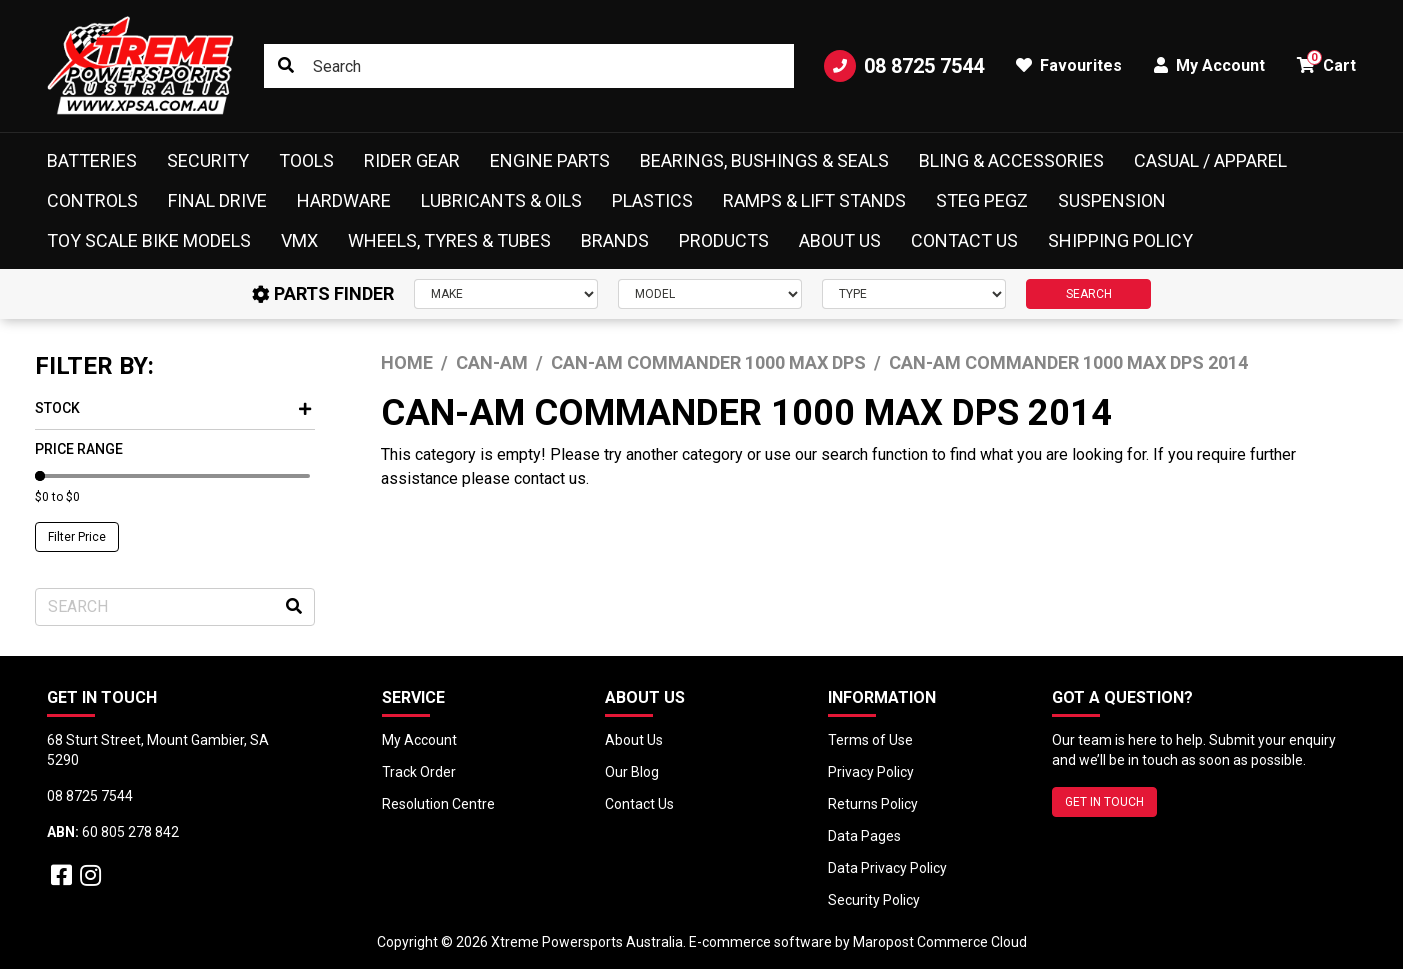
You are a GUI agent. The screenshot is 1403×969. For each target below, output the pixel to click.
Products (724, 240)
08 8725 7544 (904, 66)
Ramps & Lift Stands (814, 200)
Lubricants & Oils (501, 200)
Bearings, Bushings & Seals (764, 160)
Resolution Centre (438, 804)
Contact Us (964, 240)
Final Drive (217, 200)
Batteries (92, 160)
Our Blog (632, 772)
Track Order (419, 772)
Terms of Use (870, 740)
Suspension (1112, 200)
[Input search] (528, 66)
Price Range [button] (79, 449)
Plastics (652, 200)
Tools (306, 160)
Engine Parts (550, 160)
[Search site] (286, 66)
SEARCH (1089, 294)
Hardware (344, 200)
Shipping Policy (1120, 240)
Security (208, 160)
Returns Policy (873, 804)
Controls (92, 200)
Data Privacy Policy (887, 868)
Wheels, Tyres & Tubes (449, 240)
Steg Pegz (982, 200)
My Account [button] (1209, 65)
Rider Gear (412, 160)
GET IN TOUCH (1104, 802)
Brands (615, 240)
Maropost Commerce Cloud (940, 942)
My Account (419, 740)
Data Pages (864, 836)
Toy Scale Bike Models (149, 240)
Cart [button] (1326, 62)
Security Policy (874, 900)
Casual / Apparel (1210, 160)
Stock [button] (173, 408)
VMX (299, 240)
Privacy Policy (871, 772)
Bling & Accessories (1011, 160)
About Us (840, 240)
